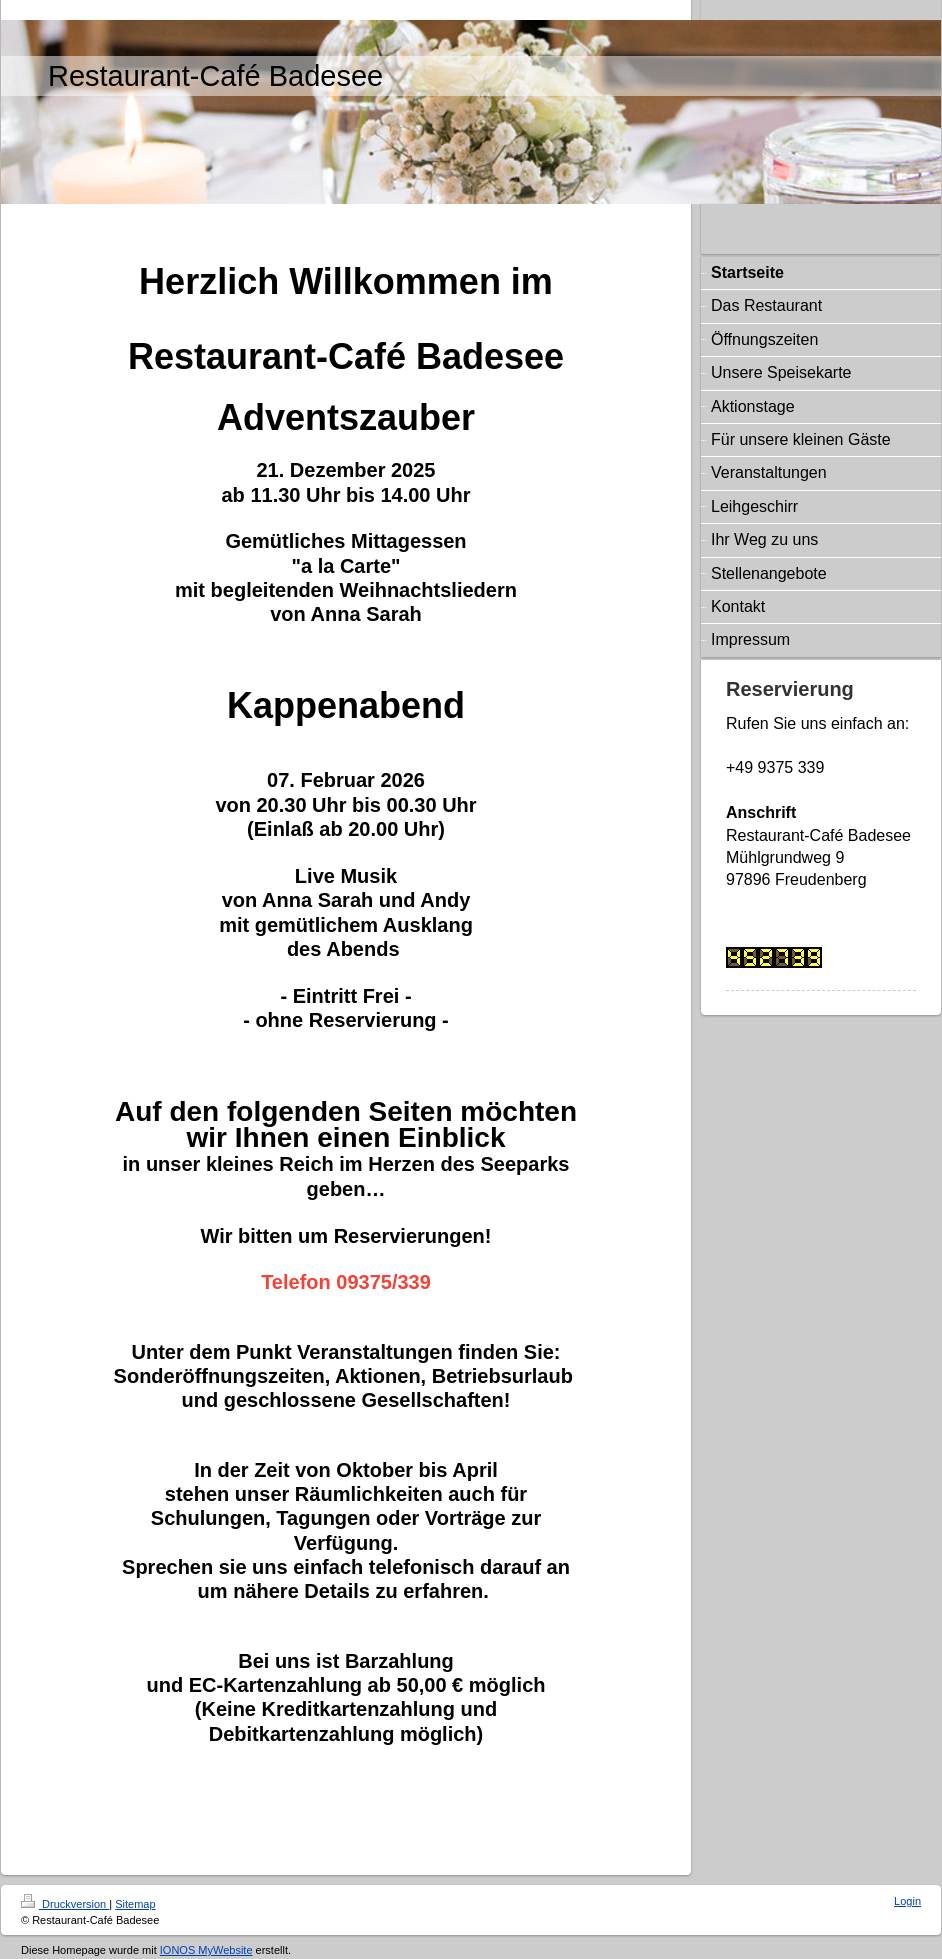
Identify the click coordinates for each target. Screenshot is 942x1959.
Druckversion (65, 1904)
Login (907, 1901)
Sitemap (135, 1904)
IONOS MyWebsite (206, 1950)
